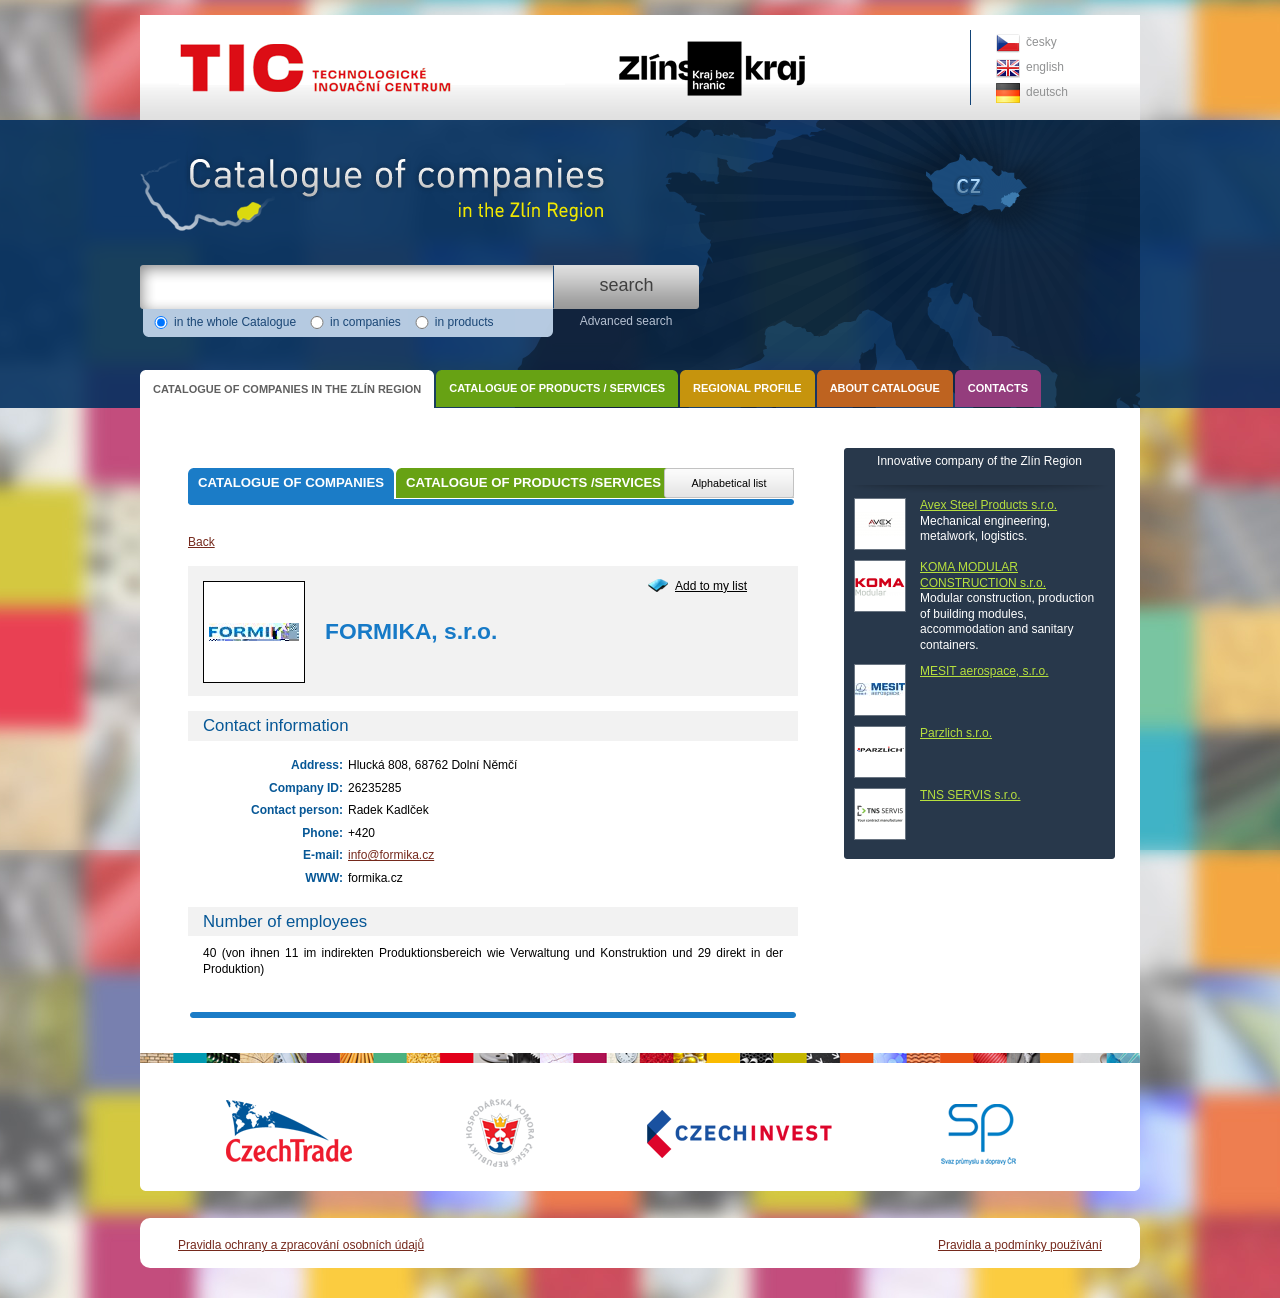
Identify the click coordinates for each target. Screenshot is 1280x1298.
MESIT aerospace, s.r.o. (984, 671)
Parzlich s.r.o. (956, 733)
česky (1041, 42)
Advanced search (626, 321)
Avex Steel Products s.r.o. (988, 505)
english (1045, 67)
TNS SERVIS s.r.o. (970, 795)
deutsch (1047, 92)
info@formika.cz (391, 855)
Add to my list (711, 586)
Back (201, 542)
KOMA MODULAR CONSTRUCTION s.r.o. (983, 575)
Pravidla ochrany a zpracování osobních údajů (301, 1245)
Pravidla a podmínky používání (1020, 1245)
